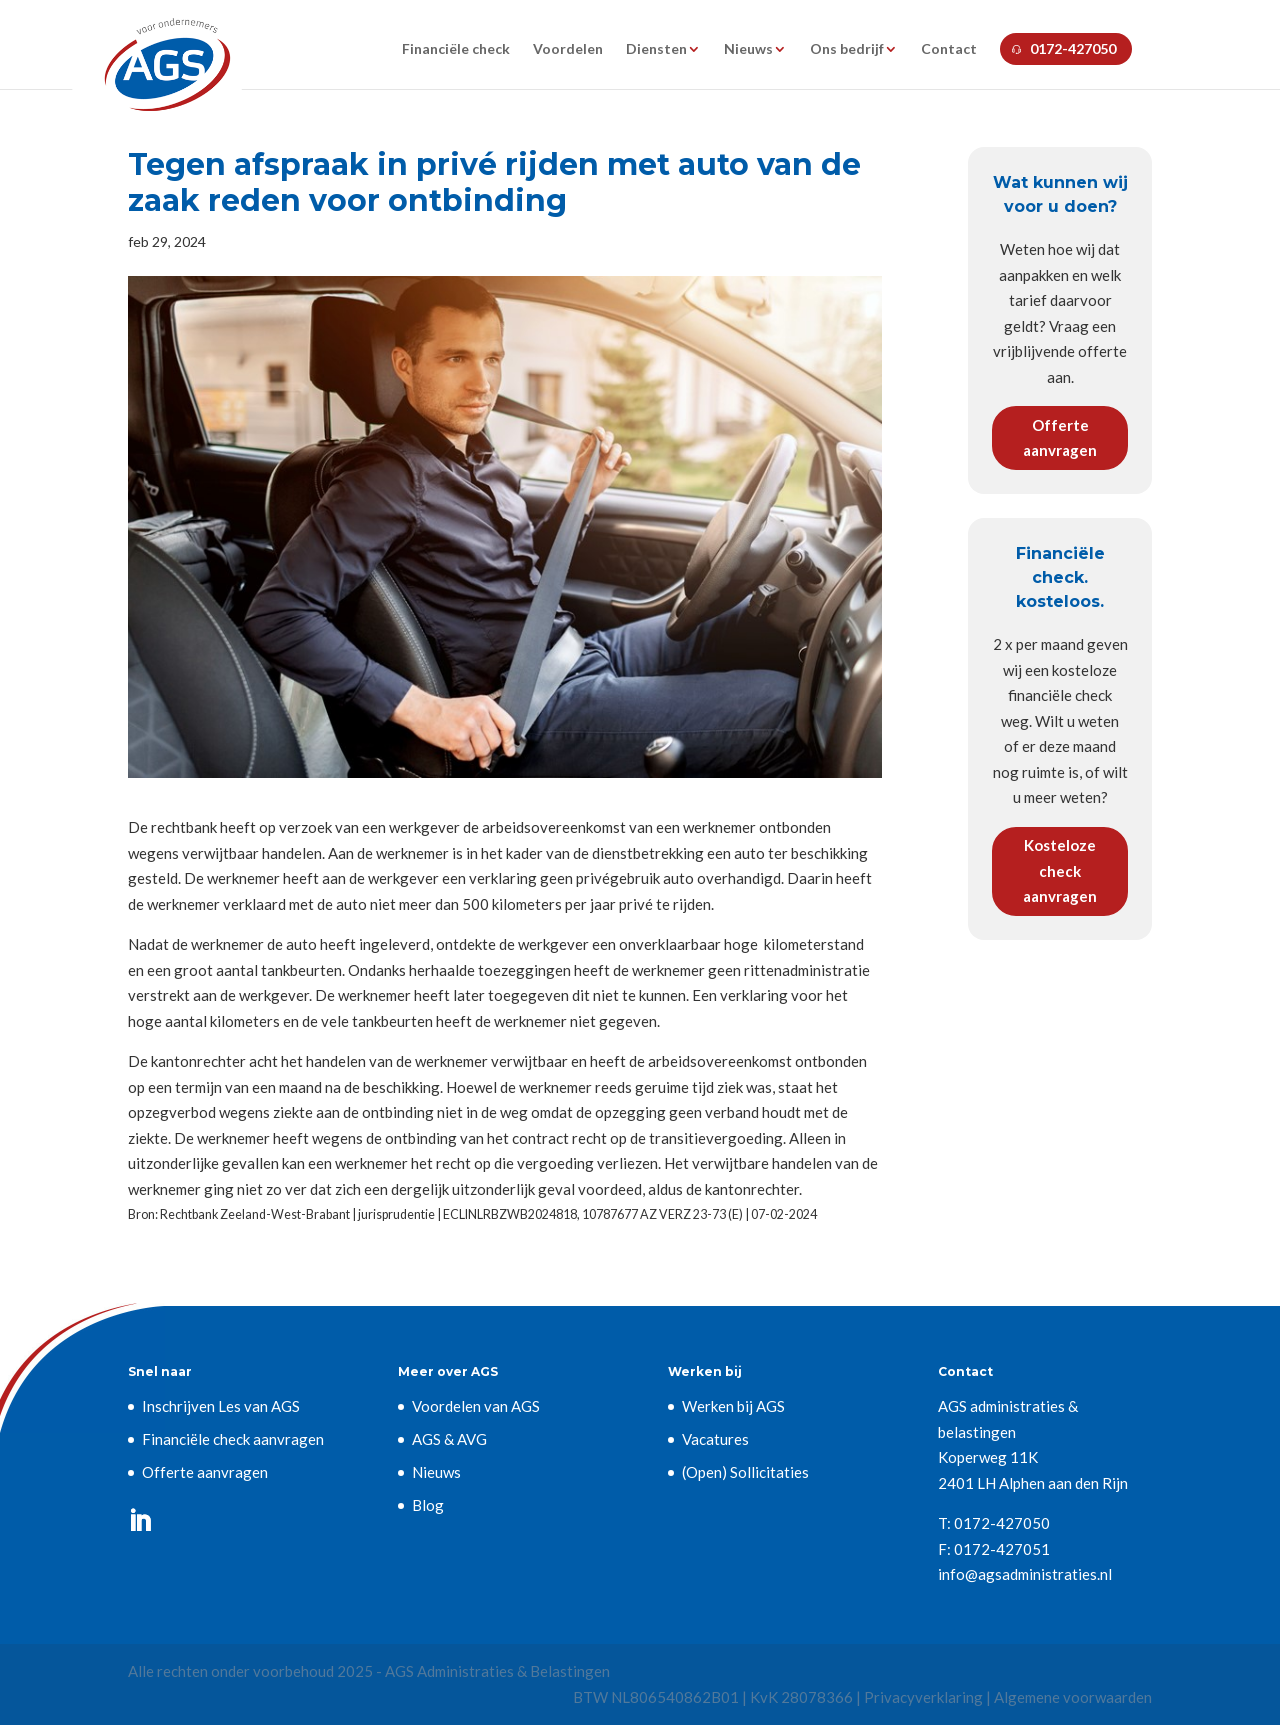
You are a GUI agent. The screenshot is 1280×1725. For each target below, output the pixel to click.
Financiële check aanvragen (233, 1439)
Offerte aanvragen (1060, 438)
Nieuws (748, 49)
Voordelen (568, 49)
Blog (428, 1505)
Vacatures (715, 1439)
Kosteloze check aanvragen (1060, 870)
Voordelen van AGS (476, 1406)
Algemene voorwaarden (1073, 1697)
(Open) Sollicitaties (745, 1472)
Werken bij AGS (733, 1406)
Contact (949, 49)
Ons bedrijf (847, 49)
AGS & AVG (449, 1439)
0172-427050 (1073, 48)
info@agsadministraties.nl (1025, 1574)
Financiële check (456, 49)
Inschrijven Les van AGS (221, 1406)
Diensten (656, 49)
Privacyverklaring (923, 1697)
